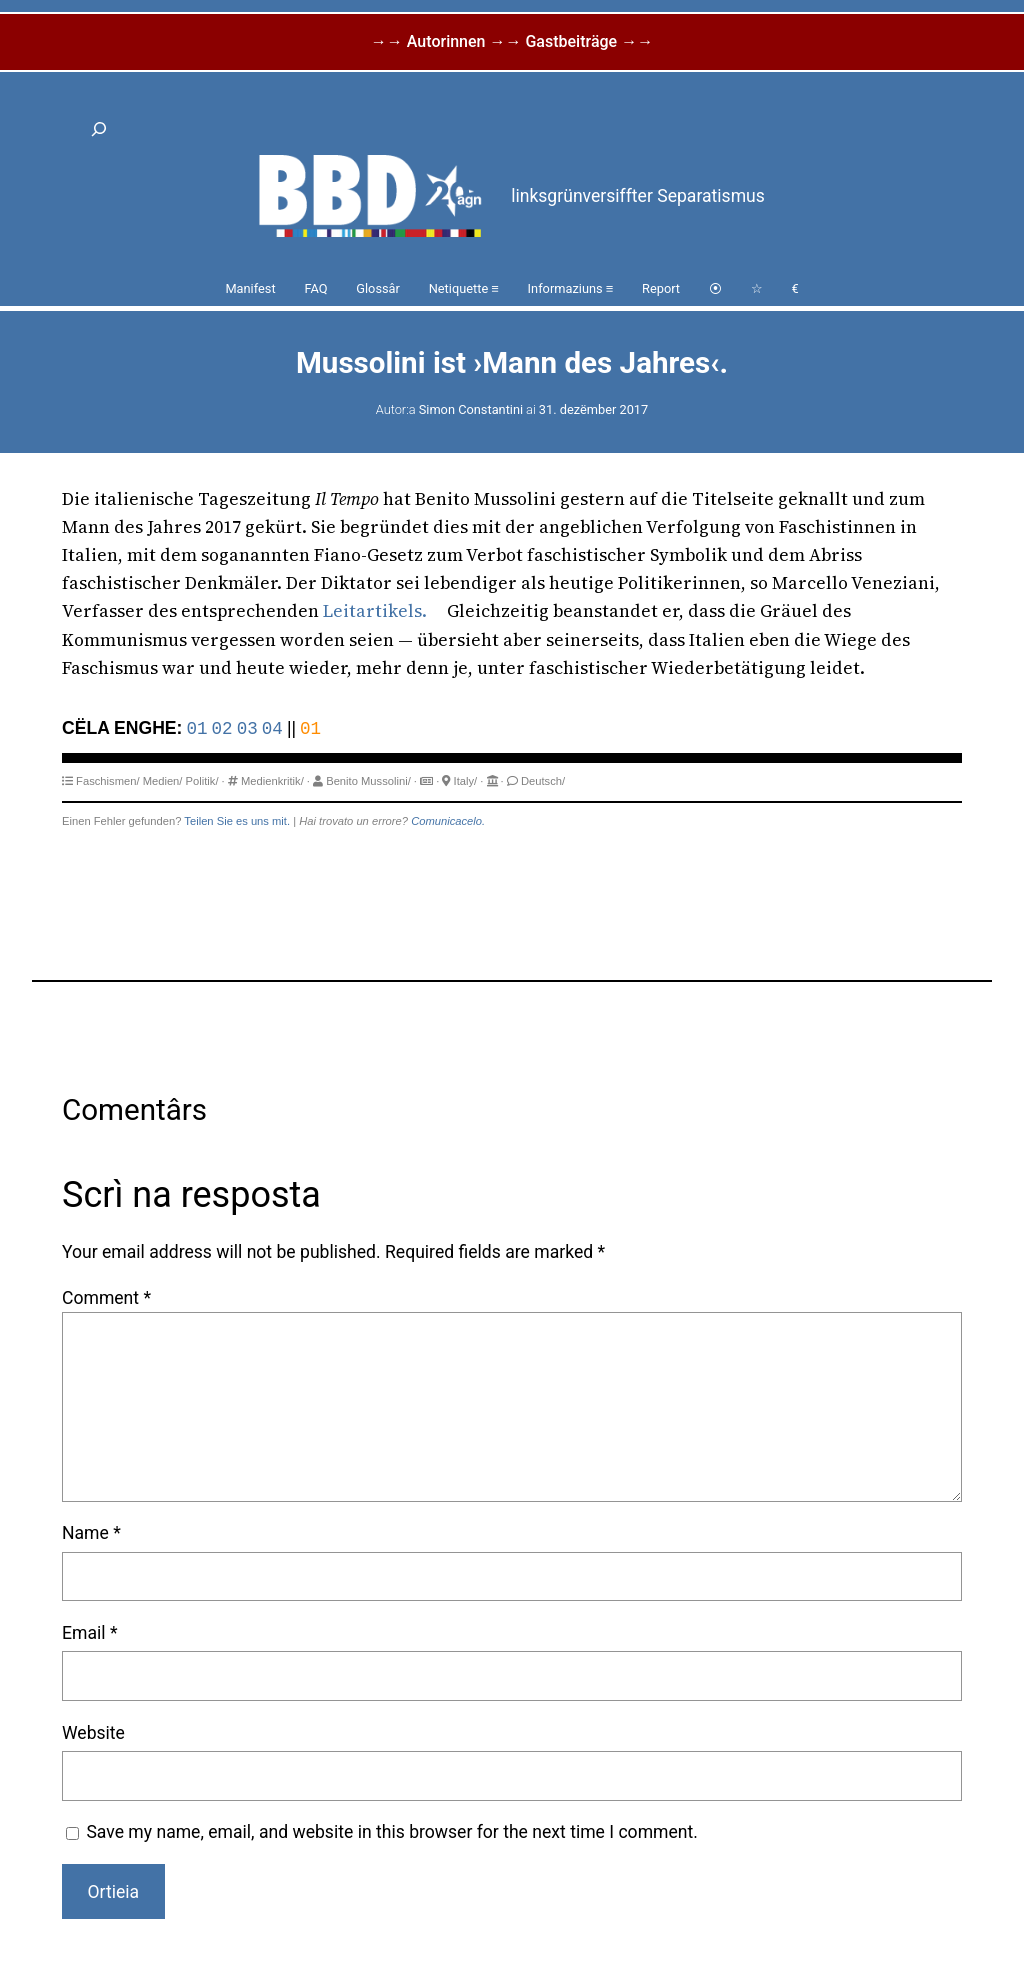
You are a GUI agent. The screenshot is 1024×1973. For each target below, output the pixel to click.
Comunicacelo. (448, 821)
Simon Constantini (471, 409)
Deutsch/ (543, 781)
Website (93, 1733)
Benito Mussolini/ (368, 781)
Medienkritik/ (272, 781)
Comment (106, 1298)
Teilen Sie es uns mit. (237, 821)
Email (89, 1633)
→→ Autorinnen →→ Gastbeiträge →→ (512, 41)
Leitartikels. (375, 611)
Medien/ (163, 781)
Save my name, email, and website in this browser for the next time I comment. (392, 1832)
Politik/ (202, 781)
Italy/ (466, 781)
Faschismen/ (107, 781)
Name (91, 1533)
